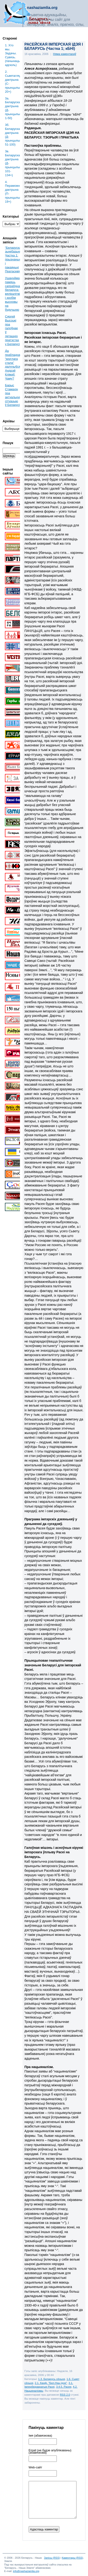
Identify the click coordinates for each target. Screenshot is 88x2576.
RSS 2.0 (65, 2394)
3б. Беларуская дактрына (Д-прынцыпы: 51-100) (12, 134)
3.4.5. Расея (63, 2386)
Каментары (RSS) (72, 2557)
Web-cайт (35, 2467)
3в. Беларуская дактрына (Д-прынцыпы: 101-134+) (12, 163)
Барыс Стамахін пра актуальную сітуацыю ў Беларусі (13, 395)
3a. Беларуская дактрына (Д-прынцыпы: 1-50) (12, 108)
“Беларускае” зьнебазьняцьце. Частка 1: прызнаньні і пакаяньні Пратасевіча (17, 259)
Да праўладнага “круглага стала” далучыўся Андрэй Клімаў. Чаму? (14, 364)
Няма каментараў (64, 54)
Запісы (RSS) (52, 2557)
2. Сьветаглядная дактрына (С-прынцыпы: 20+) (12, 81)
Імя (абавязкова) (40, 2435)
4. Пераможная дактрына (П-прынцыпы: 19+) (12, 191)
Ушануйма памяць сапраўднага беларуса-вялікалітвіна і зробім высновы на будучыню (14, 293)
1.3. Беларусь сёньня (51, 2378)
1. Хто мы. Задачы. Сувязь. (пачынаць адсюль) (12, 55)
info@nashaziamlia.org (26, 2571)
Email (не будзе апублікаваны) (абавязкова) (50, 2451)
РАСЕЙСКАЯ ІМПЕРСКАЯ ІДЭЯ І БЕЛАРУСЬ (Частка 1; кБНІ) (53, 46)
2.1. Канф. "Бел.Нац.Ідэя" (51, 2382)
